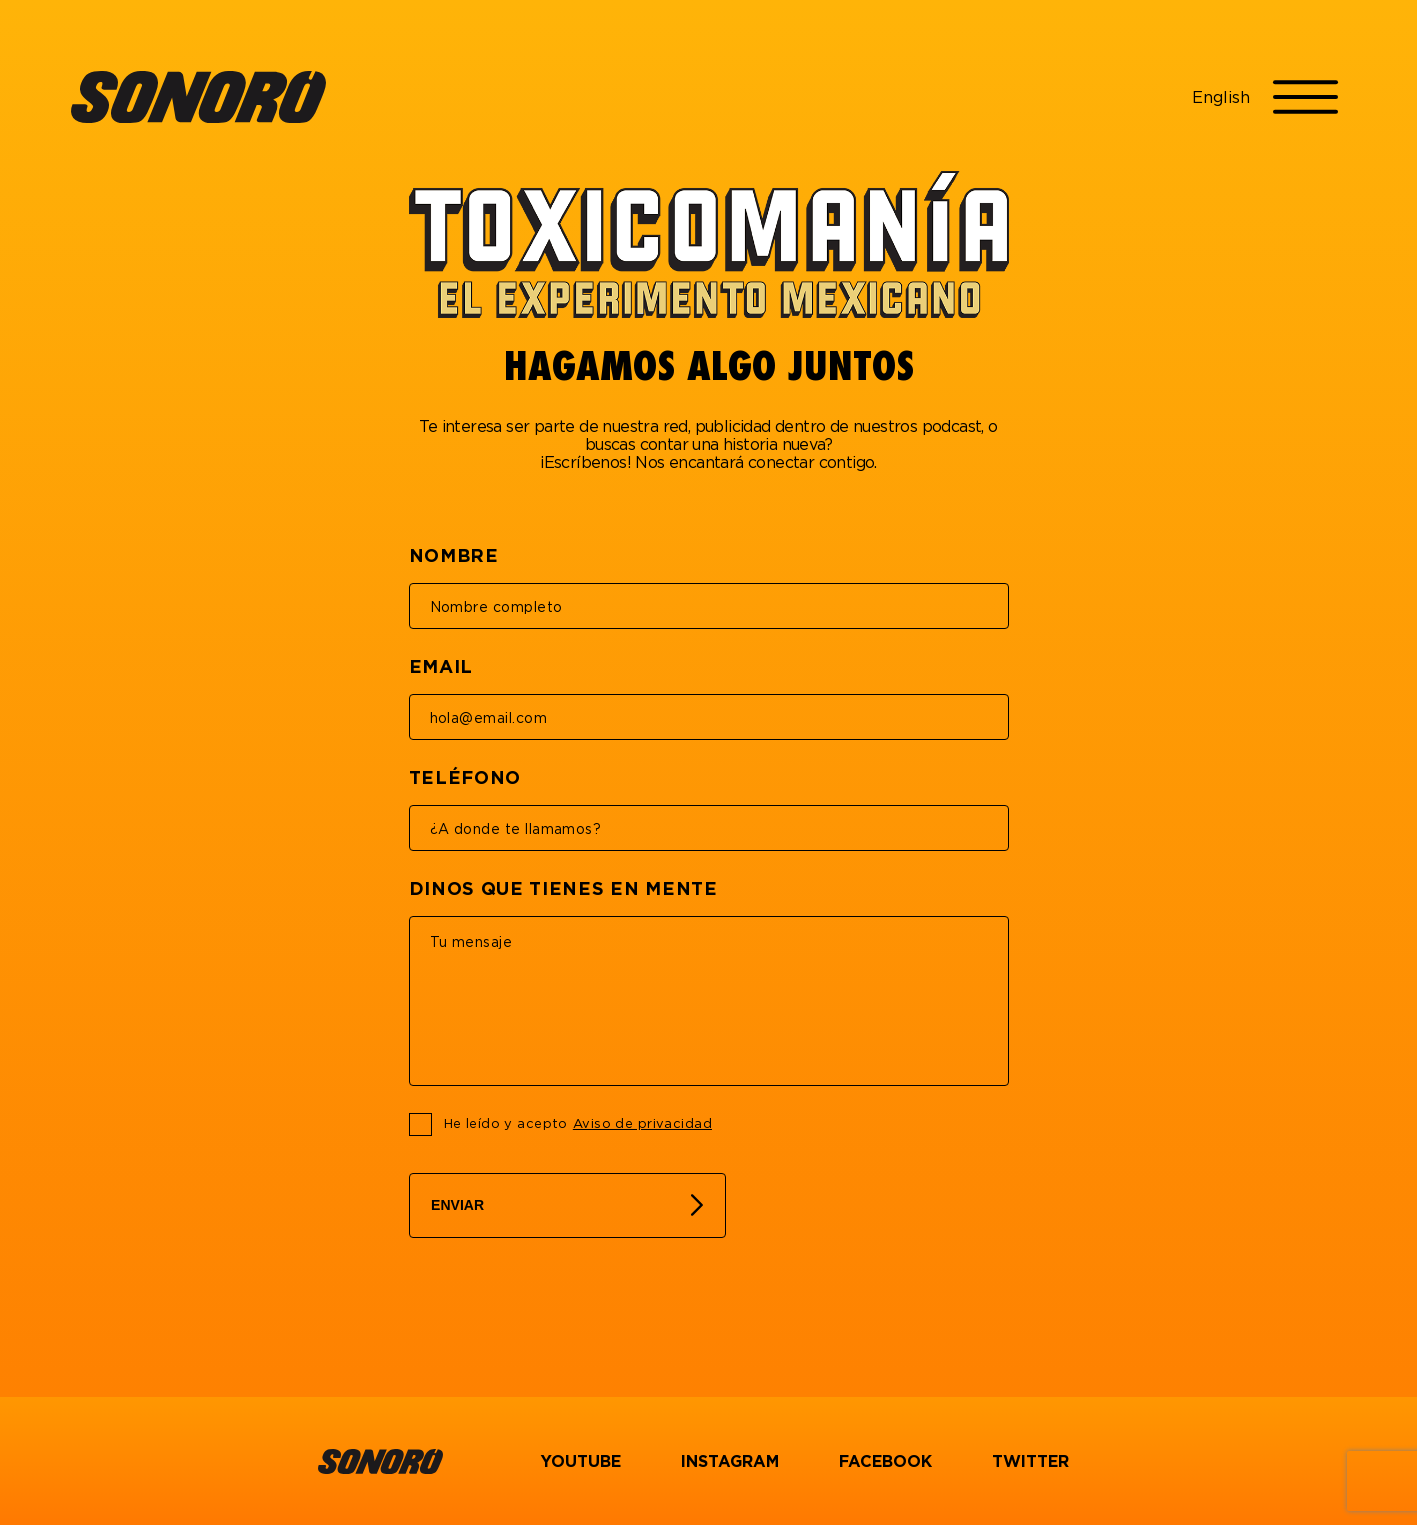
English (1221, 97)
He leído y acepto (578, 1124)
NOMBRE (454, 555)
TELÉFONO (465, 777)
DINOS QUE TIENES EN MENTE (563, 888)
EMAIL (441, 666)
